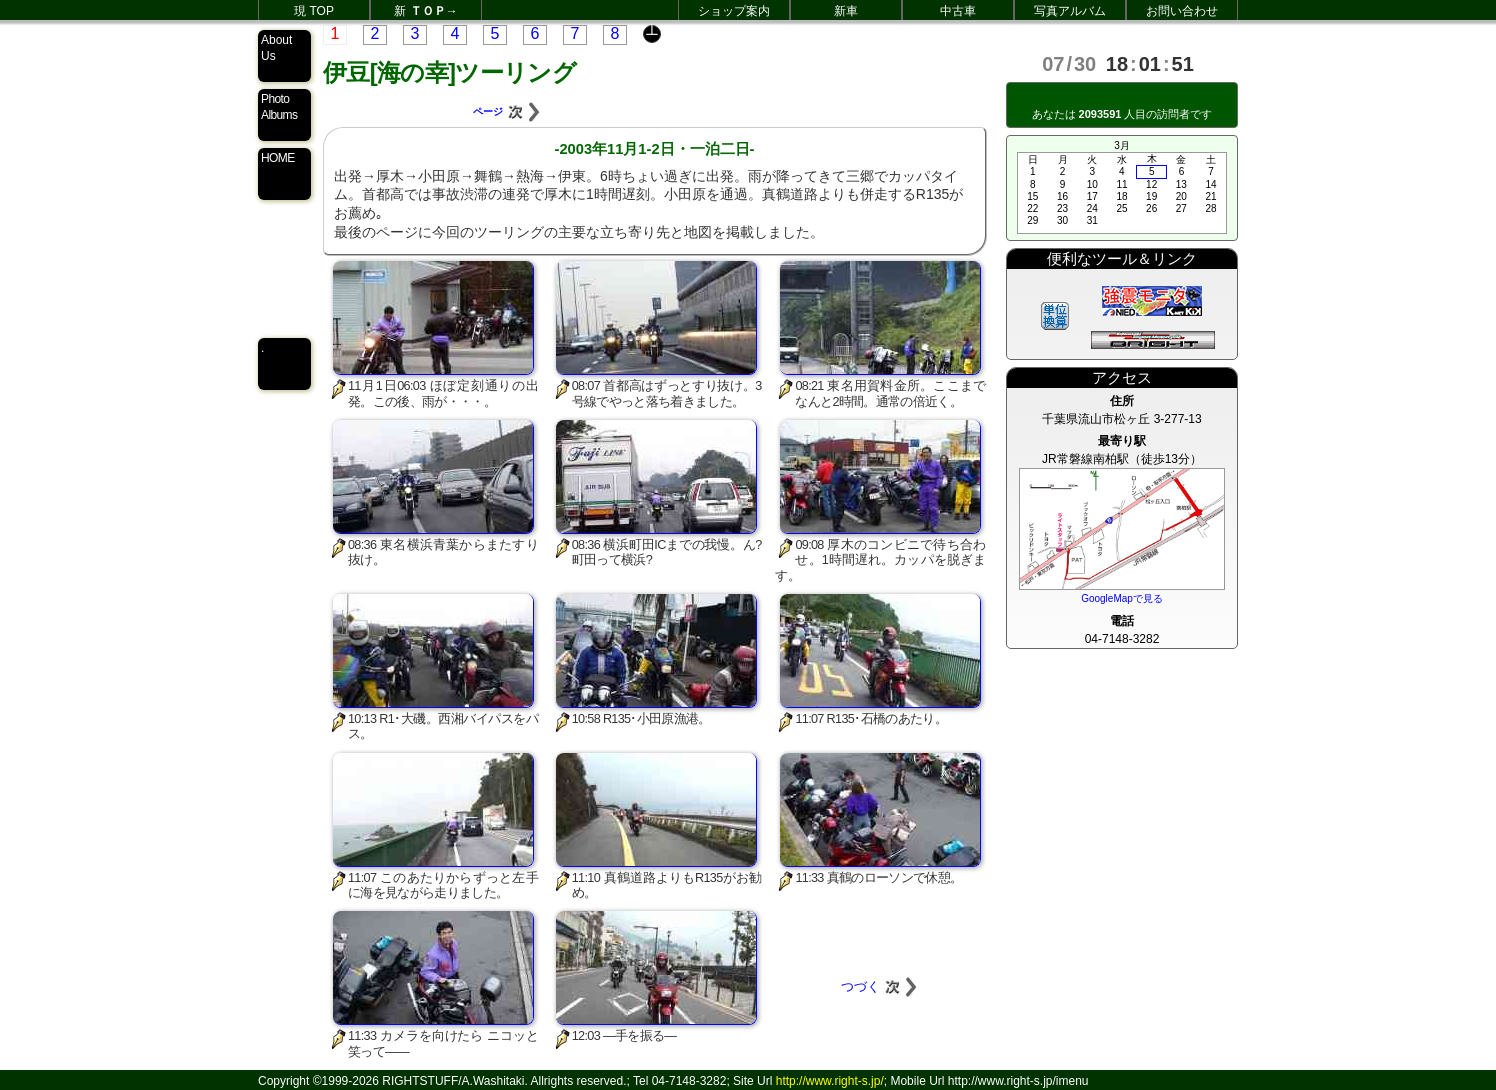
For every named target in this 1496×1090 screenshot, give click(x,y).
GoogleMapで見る (1122, 598)
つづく (880, 986)
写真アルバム (1070, 11)
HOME (278, 158)
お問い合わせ (1182, 11)
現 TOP (314, 11)
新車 (846, 11)
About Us (276, 48)
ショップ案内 (734, 11)
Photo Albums (279, 107)
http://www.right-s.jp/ (830, 1081)
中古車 (958, 11)
